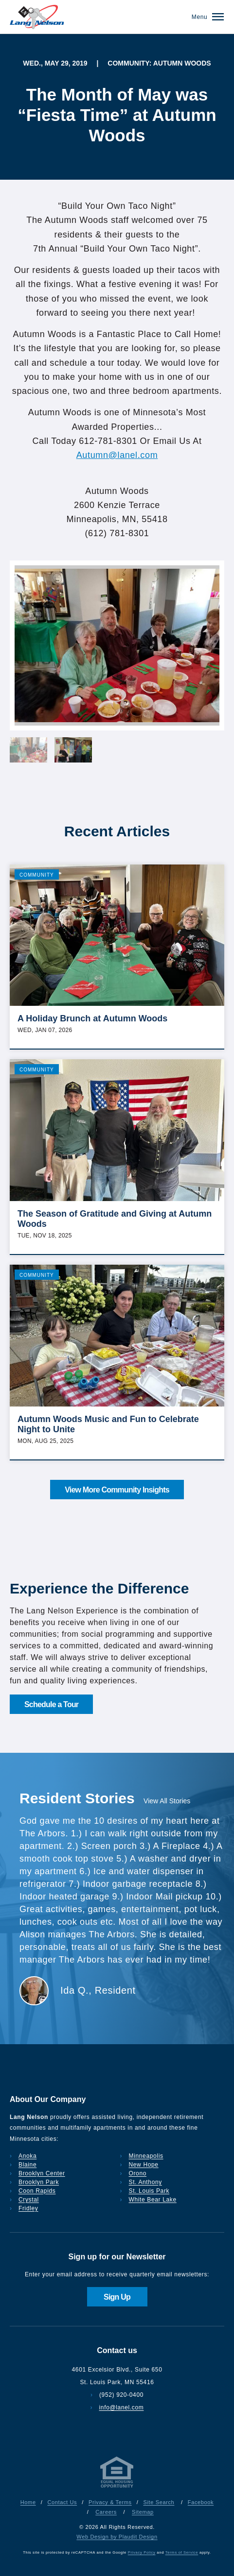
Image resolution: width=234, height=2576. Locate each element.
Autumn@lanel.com (117, 455)
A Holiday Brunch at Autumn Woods (92, 1018)
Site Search (158, 2502)
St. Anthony (145, 2182)
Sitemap (143, 2512)
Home (28, 2502)
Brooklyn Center (41, 2173)
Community (36, 875)
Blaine (27, 2164)
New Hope (144, 2164)
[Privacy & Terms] (117, 2488)
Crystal (28, 2199)
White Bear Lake (153, 2199)
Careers (106, 2512)
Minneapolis (146, 2155)
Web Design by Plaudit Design (116, 2537)
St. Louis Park (149, 2190)
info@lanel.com (121, 2407)
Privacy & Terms (110, 2502)
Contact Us (62, 2502)
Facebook (201, 2502)
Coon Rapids (36, 2190)
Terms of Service (181, 2552)
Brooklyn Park (38, 2182)
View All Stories (167, 1801)
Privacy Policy (142, 2552)
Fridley (28, 2208)
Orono (138, 2173)
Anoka (27, 2155)
